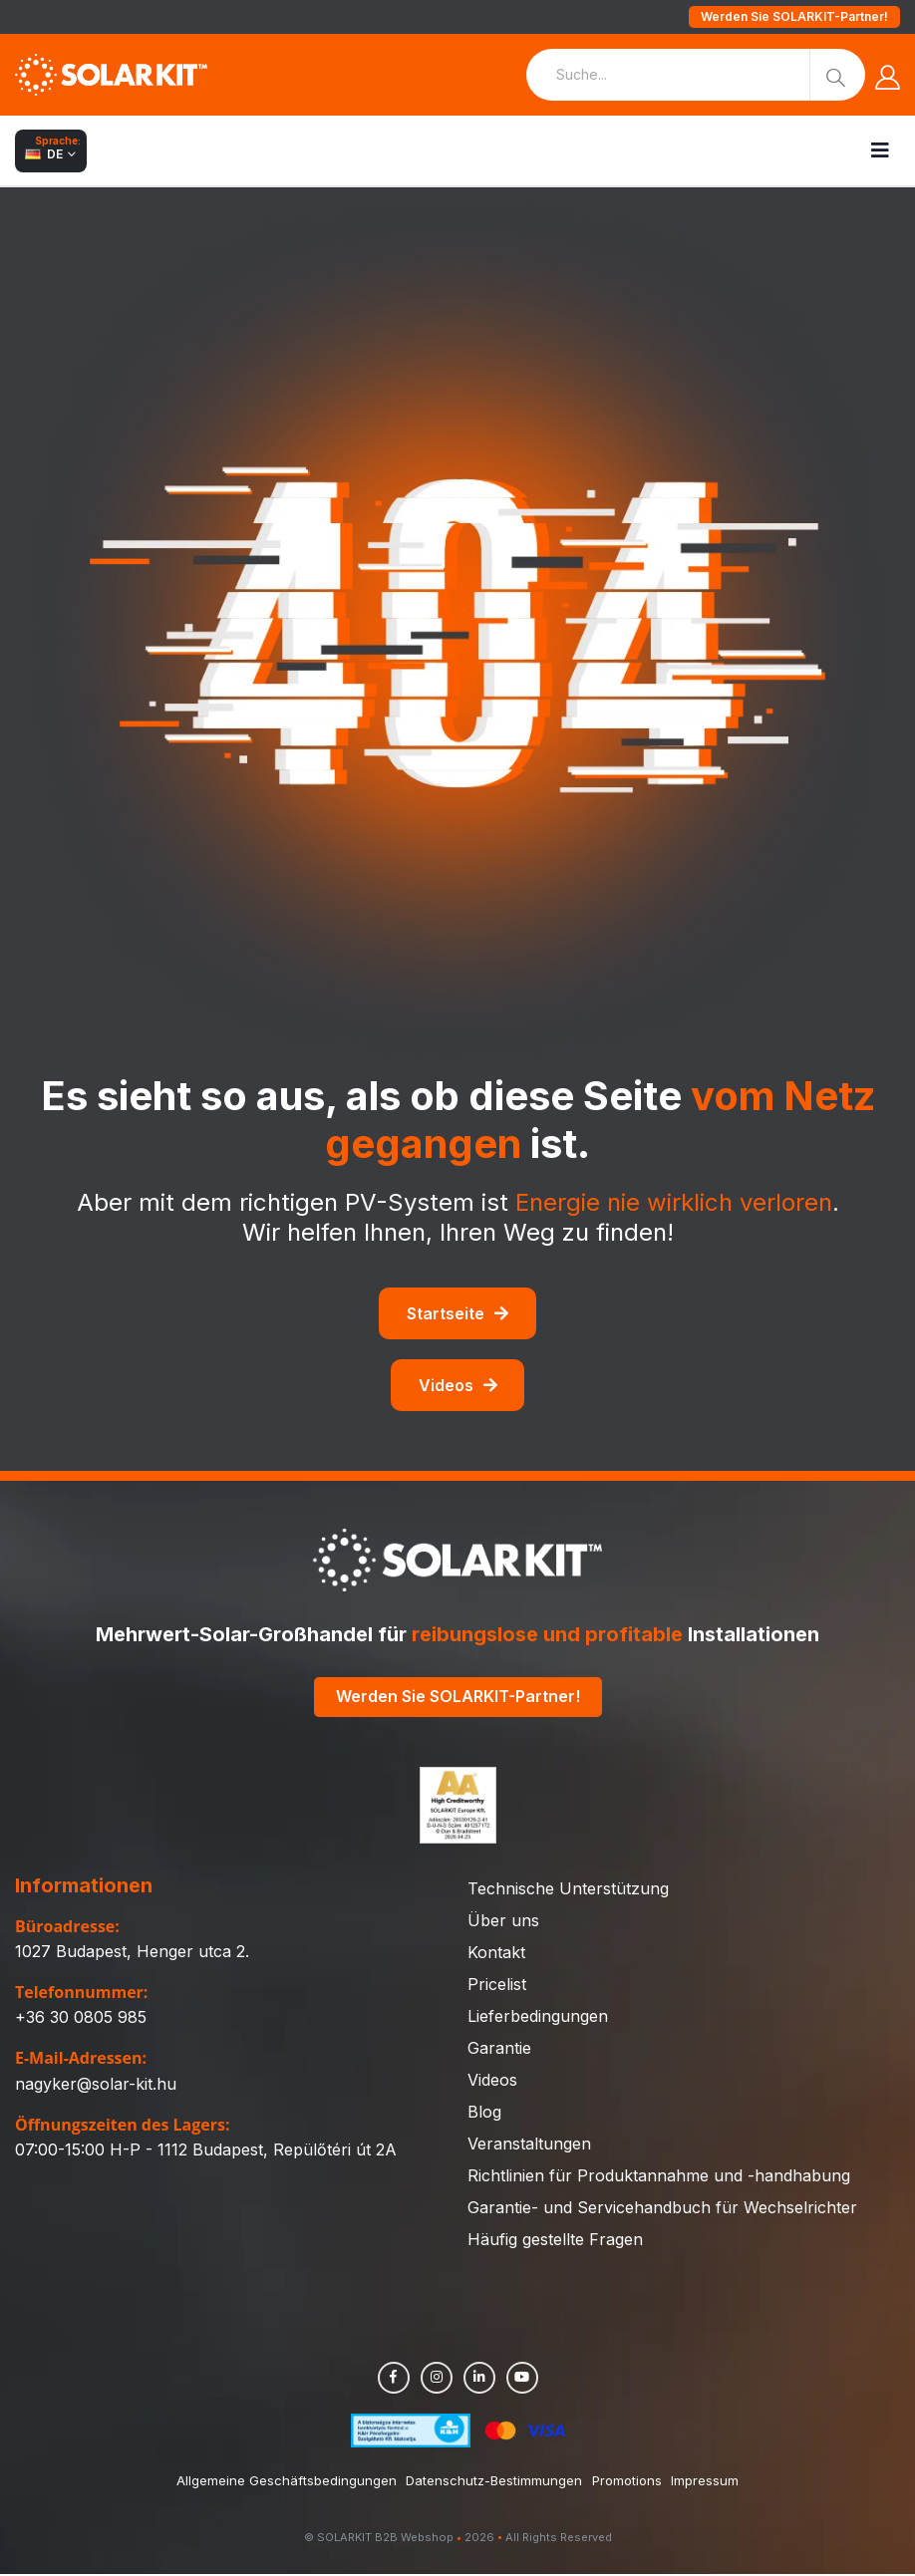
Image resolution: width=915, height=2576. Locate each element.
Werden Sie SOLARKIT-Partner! (794, 16)
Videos (458, 1385)
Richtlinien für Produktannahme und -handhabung (658, 2177)
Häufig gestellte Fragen (555, 2241)
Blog (484, 2114)
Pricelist (496, 1986)
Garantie (499, 2050)
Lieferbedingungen (537, 2018)
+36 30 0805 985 (81, 2020)
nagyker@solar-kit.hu (95, 2086)
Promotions (627, 2482)
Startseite (457, 1313)
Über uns (503, 1922)
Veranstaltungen (529, 2145)
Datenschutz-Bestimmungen (494, 2482)
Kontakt (496, 1954)
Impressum (706, 2482)
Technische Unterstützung (568, 1890)
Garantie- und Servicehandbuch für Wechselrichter (662, 2209)
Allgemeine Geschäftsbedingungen (285, 2482)
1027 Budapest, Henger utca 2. (132, 1953)
